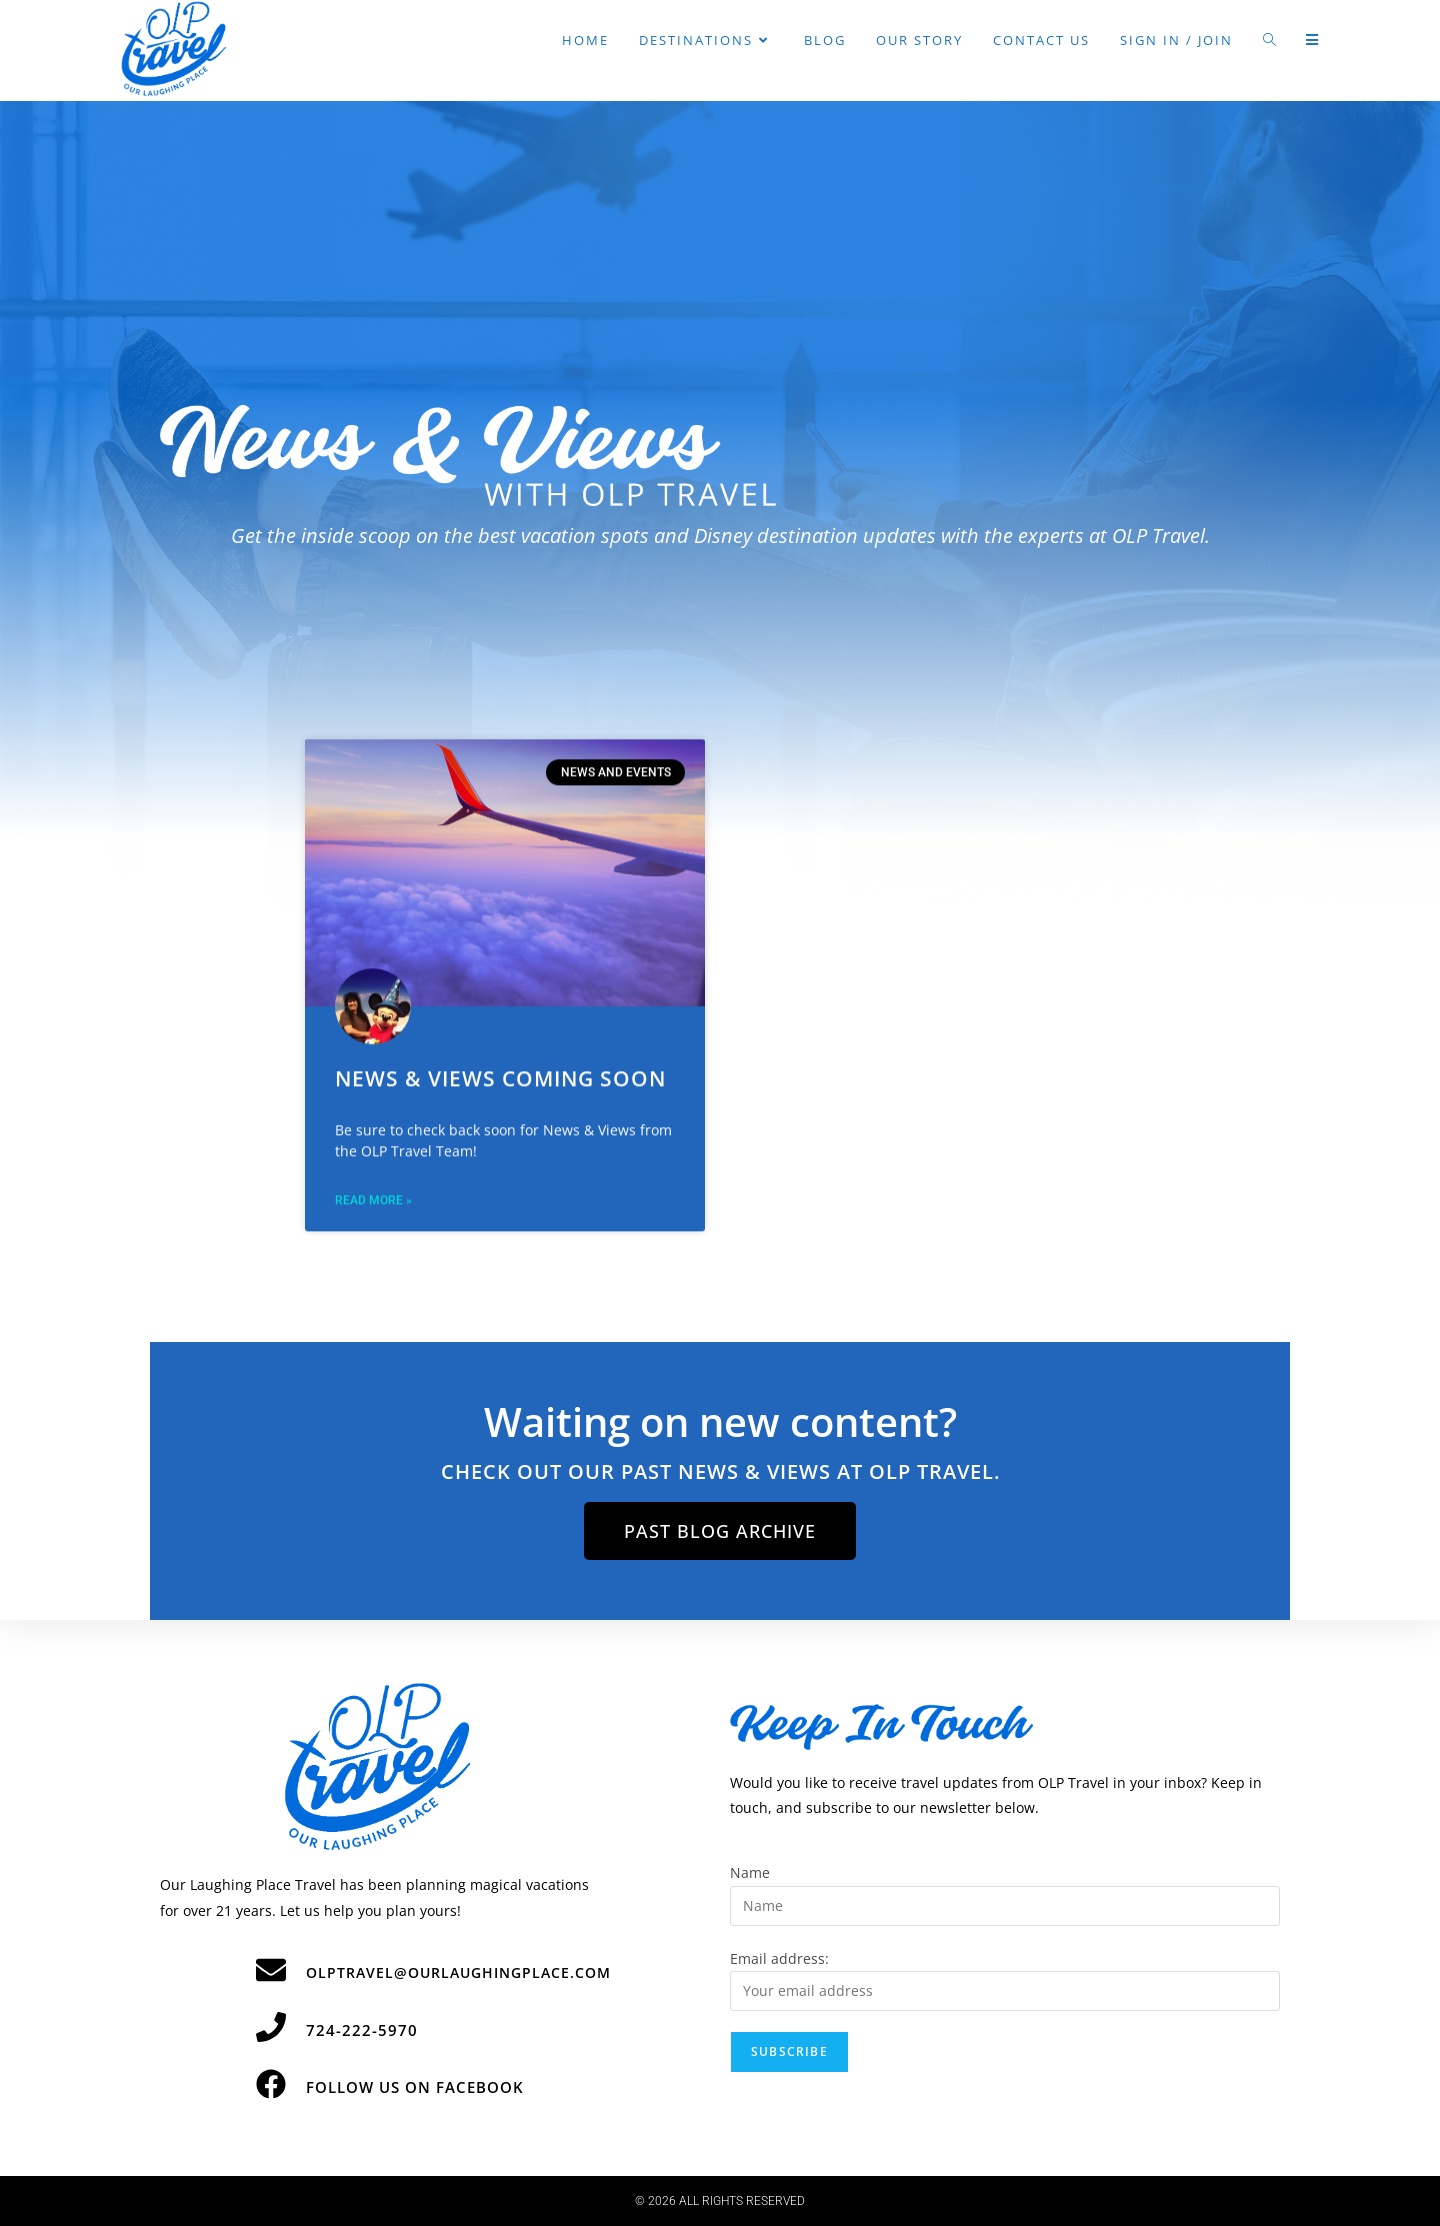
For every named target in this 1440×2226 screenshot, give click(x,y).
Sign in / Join (1176, 40)
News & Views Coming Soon (500, 927)
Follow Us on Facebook (415, 2087)
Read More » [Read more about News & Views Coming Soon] (373, 1048)
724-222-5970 (362, 2030)
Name (750, 1872)
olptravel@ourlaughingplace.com (458, 1972)
